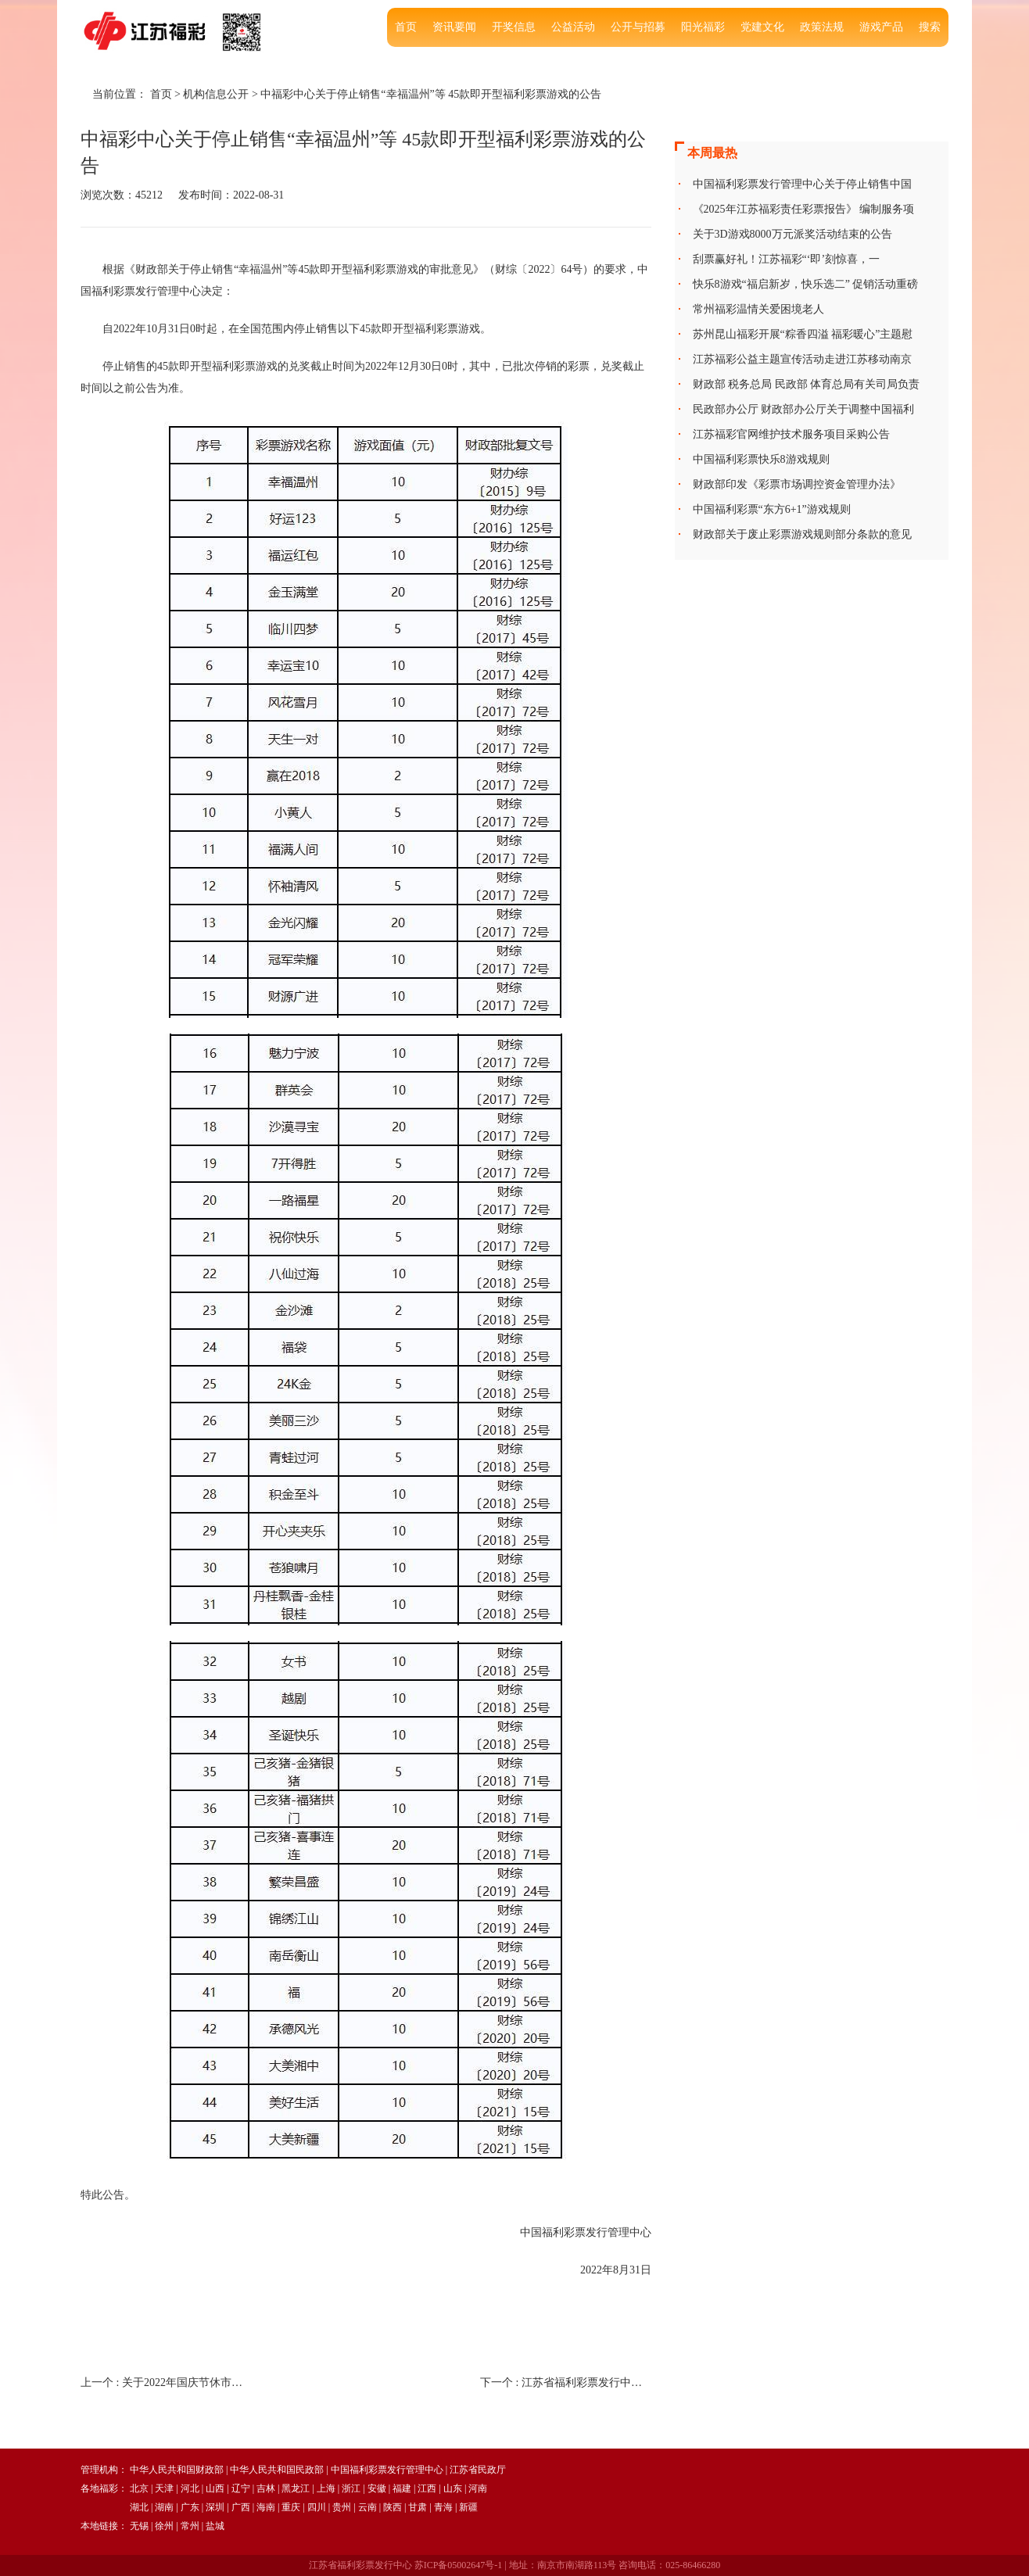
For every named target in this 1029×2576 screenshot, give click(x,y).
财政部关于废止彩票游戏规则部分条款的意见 (802, 534)
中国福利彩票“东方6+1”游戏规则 (772, 509)
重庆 (290, 2507)
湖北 (139, 2507)
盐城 (215, 2525)
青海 (443, 2507)
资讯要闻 (454, 27)
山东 (452, 2488)
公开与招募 (638, 27)
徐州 (164, 2525)
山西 (215, 2488)
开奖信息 (514, 27)
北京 (139, 2488)
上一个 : (166, 2382)
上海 (326, 2488)
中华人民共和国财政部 (177, 2469)
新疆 (468, 2507)
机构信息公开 (216, 94)
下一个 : (565, 2382)
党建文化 (762, 27)
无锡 (139, 2525)
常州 (190, 2525)
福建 (402, 2488)
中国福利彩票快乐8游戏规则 (761, 459)
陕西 (392, 2507)
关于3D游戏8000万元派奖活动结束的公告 (792, 234)
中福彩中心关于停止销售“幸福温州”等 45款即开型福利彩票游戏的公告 (430, 94)
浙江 (351, 2488)
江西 (427, 2488)
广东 (190, 2507)
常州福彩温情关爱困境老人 (758, 309)
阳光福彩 (703, 27)
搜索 (930, 27)
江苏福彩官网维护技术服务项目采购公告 (791, 434)
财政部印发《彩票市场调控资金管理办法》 (797, 484)
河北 (190, 2488)
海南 (265, 2507)
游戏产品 (881, 27)
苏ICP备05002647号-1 (458, 2565)
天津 (164, 2488)
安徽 (377, 2488)
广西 (240, 2507)
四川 (316, 2507)
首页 (406, 27)
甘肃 (417, 2507)
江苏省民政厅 (478, 2469)
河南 (477, 2488)
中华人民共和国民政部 (277, 2469)
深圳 (215, 2507)
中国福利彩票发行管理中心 (387, 2469)
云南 (367, 2507)
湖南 (164, 2507)
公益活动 (573, 27)
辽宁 (240, 2488)
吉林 (265, 2488)
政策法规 (822, 27)
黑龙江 (295, 2488)
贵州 (341, 2507)
